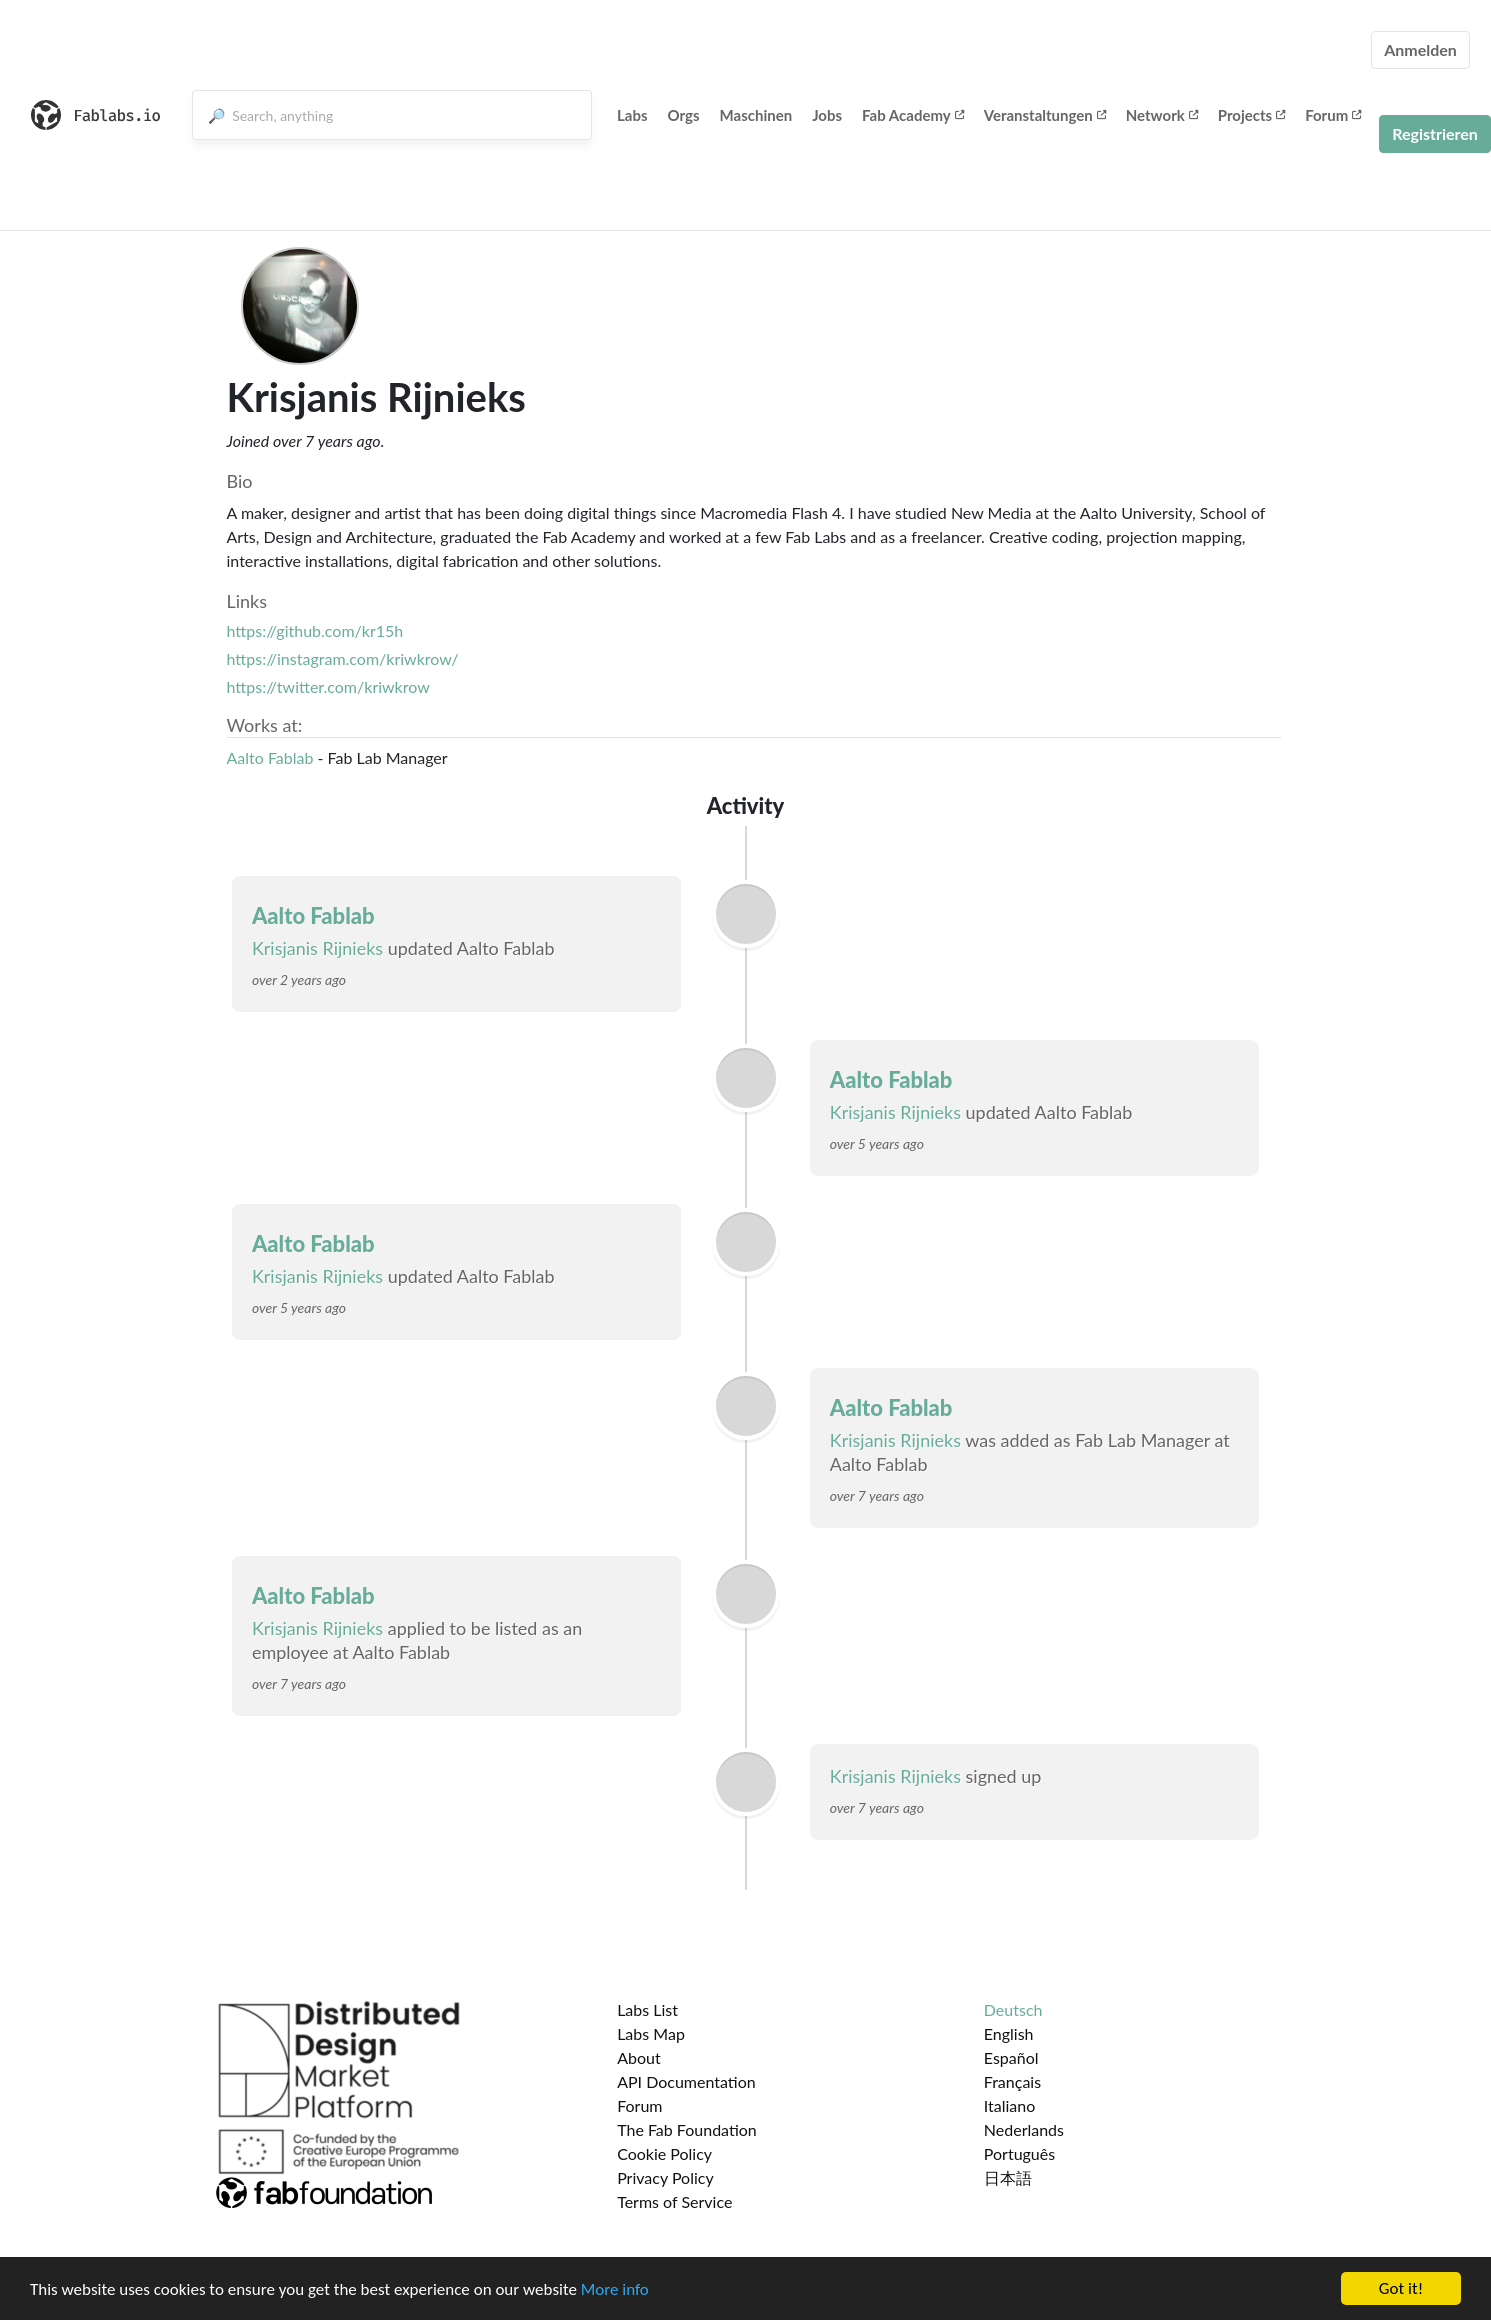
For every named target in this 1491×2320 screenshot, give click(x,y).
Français (1012, 2081)
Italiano (1010, 2105)
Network (1162, 115)
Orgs (684, 115)
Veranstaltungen (1045, 115)
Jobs (827, 115)
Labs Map (651, 2033)
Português (1019, 2153)
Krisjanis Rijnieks (317, 948)
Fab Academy (913, 115)
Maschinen (756, 115)
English (1009, 2033)
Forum (1333, 115)
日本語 (1008, 2177)
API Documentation (686, 2081)
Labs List (647, 2009)
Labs (632, 115)
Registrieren (1435, 133)
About (639, 2057)
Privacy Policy (665, 2177)
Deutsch (1013, 2009)
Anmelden (1420, 49)
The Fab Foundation (687, 2129)
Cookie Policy (664, 2153)
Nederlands (1024, 2129)
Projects (1251, 115)
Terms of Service (674, 2201)
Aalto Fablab (270, 757)
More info (615, 2290)
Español (1011, 2057)
